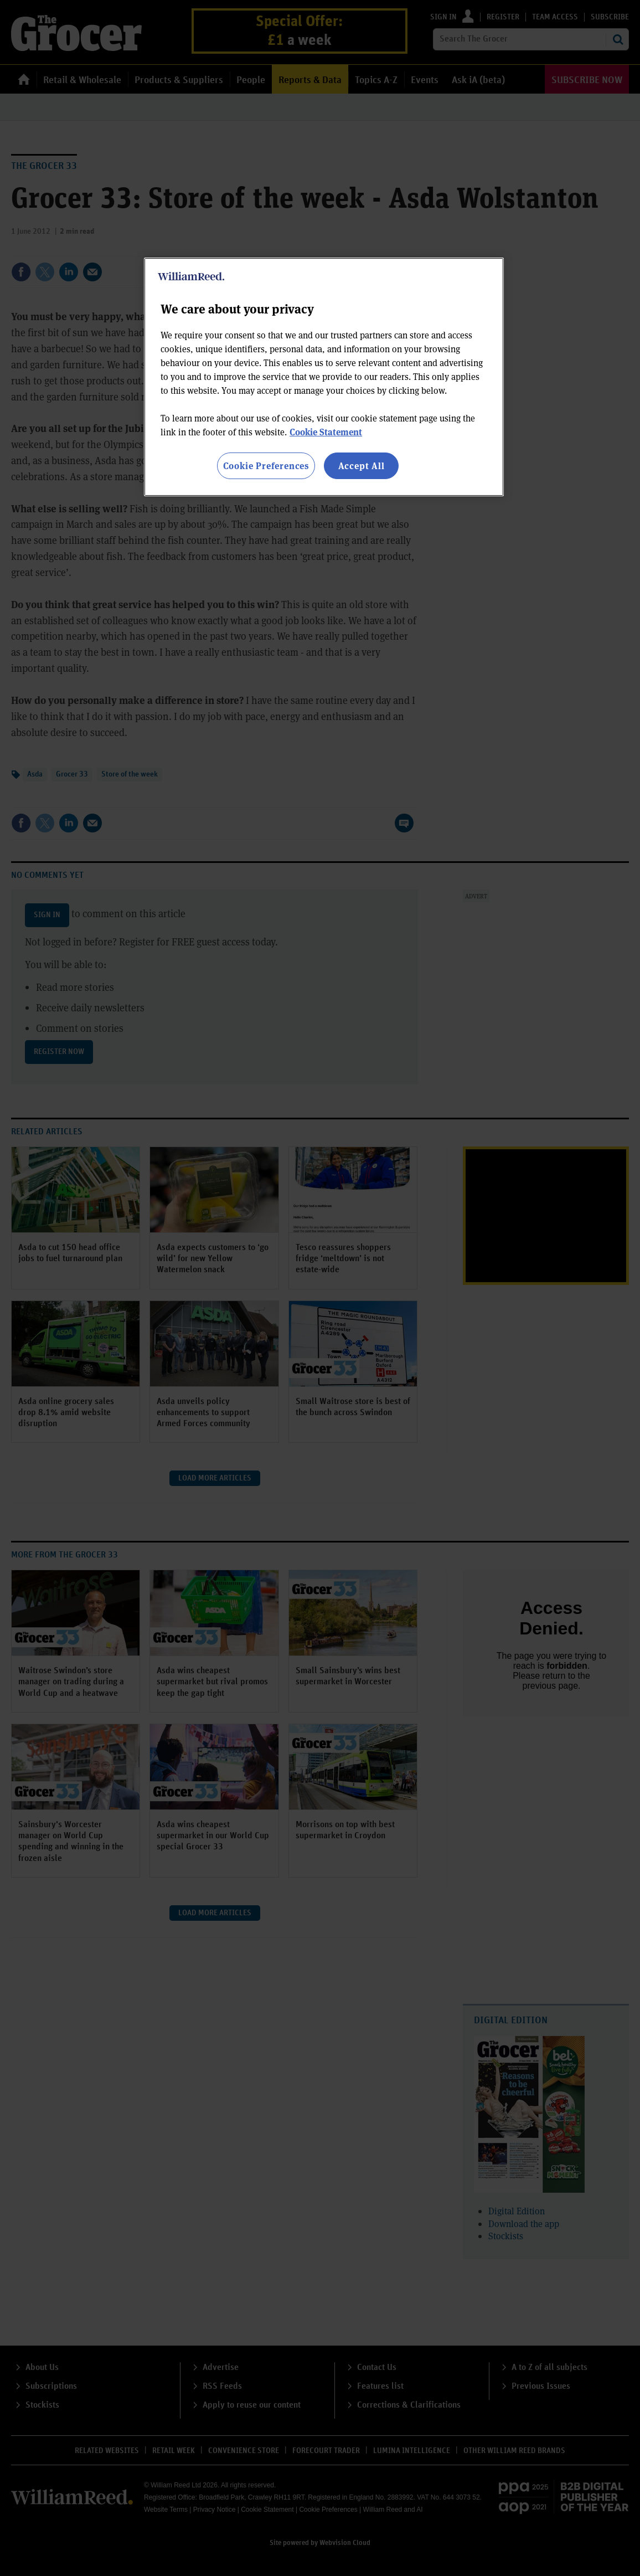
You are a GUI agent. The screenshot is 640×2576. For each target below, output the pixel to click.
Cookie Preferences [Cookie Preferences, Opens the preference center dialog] (266, 465)
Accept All (361, 465)
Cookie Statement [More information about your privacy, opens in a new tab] (326, 431)
